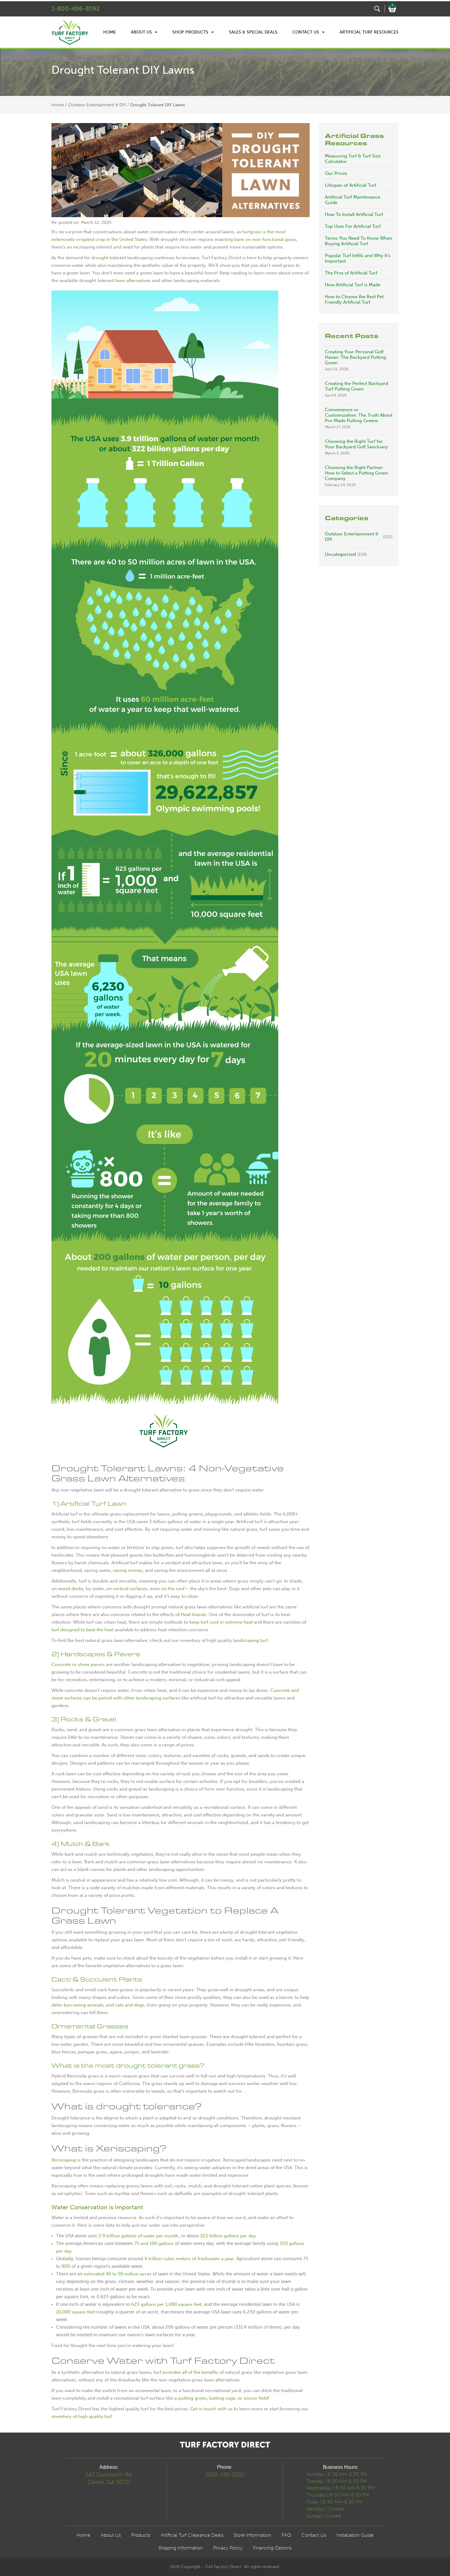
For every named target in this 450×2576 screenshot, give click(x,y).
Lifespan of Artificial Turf (350, 185)
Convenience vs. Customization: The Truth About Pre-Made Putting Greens (358, 415)
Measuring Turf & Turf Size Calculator (353, 158)
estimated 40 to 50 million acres (118, 2274)
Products (140, 2535)
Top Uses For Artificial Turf (353, 226)
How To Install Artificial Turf (354, 214)
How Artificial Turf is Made (352, 285)
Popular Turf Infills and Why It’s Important (357, 258)
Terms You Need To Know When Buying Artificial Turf (358, 240)
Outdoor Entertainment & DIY (97, 105)
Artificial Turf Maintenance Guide (352, 199)
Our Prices (336, 173)
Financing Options (272, 2548)
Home (109, 32)
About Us (144, 32)
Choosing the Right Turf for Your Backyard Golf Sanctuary (356, 444)
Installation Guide (355, 2535)
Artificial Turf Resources (369, 32)
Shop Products (193, 32)
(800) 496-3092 (224, 2474)
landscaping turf (250, 1640)
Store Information (252, 2535)
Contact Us (308, 32)
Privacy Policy (228, 2548)
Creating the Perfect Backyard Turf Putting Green (356, 386)
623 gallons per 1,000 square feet (166, 2304)
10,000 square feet (75, 2312)
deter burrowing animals (77, 2005)
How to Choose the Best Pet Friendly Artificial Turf (354, 299)
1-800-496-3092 (75, 8)
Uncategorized (340, 554)
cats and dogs (129, 2005)
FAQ (286, 2535)
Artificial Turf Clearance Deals (192, 2535)
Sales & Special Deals (253, 32)
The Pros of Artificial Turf (351, 273)
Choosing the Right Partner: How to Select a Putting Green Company (356, 473)
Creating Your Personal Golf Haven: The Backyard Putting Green (355, 357)
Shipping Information (180, 2548)
